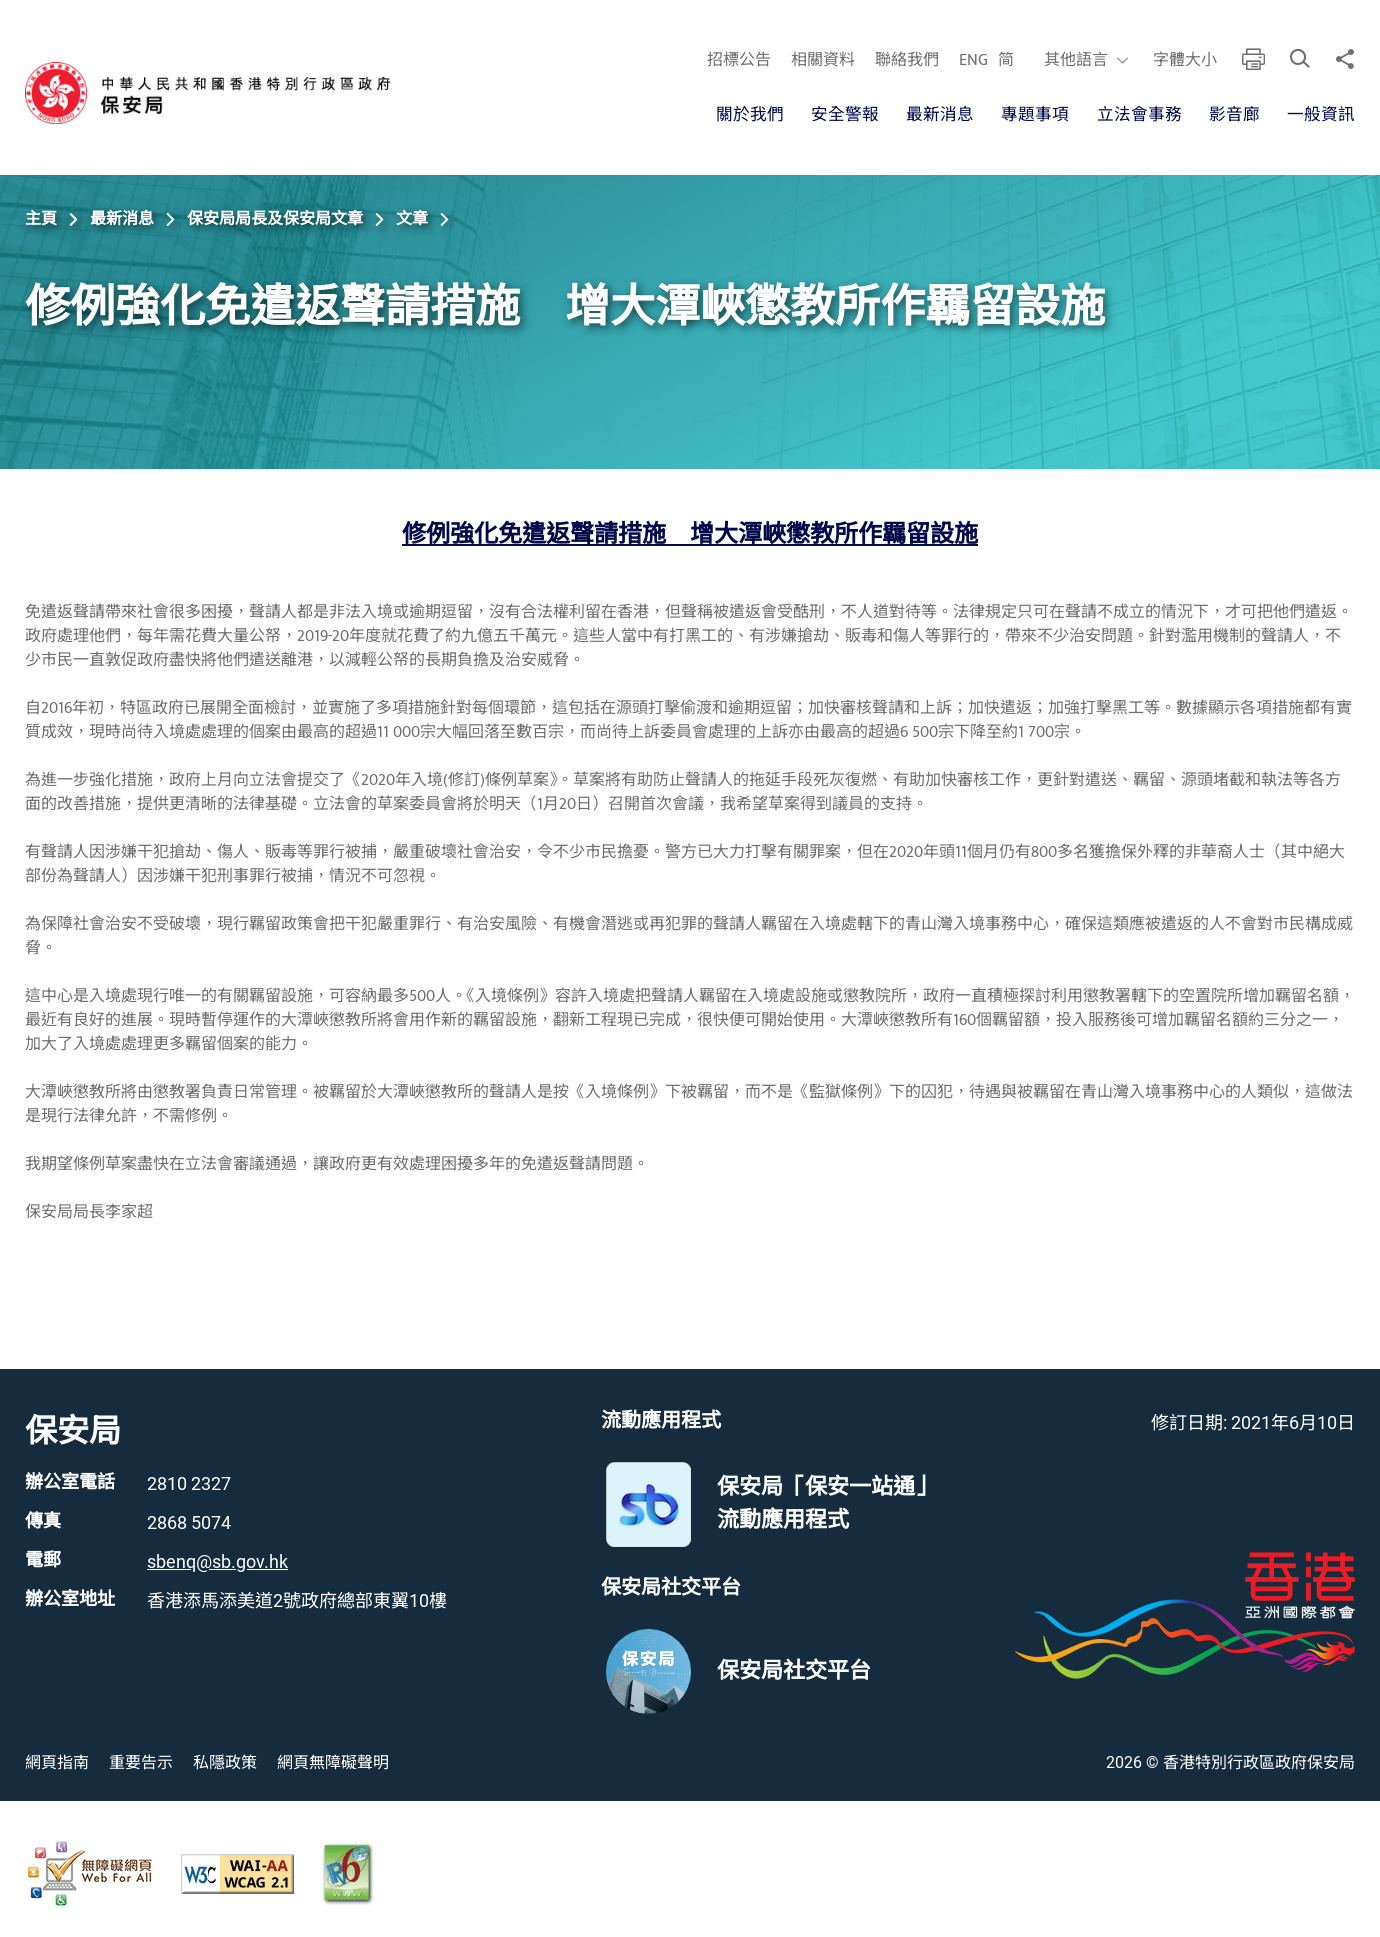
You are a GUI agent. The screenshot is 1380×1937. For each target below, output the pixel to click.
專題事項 (1035, 115)
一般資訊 (1321, 115)
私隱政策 (225, 1762)
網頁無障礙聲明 (333, 1762)
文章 (412, 218)
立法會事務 (1138, 115)
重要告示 (141, 1762)
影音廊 (1234, 115)
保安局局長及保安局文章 (275, 218)
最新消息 (940, 115)
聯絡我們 (906, 61)
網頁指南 (57, 1762)
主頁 (41, 218)
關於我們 (749, 115)
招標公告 (738, 61)
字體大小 (1184, 61)
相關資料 (822, 61)
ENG (972, 61)
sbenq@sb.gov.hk (217, 1561)
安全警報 (844, 115)
